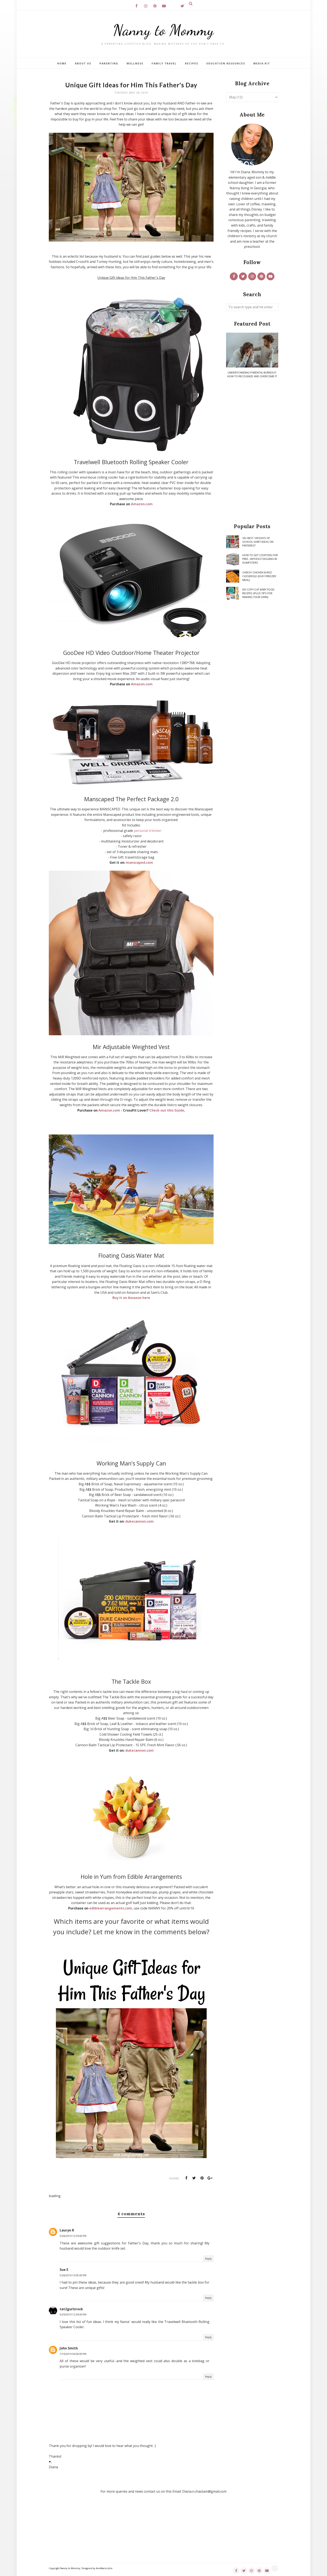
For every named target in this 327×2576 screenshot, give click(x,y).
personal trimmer (147, 830)
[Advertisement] (252, 451)
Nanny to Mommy (163, 30)
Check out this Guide (166, 1110)
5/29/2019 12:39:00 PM (73, 2314)
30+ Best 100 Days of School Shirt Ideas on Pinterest (257, 541)
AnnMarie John (104, 2568)
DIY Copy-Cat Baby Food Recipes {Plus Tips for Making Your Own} (258, 593)
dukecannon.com (139, 1521)
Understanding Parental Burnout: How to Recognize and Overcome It (252, 374)
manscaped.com (139, 862)
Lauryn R (67, 2230)
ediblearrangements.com (110, 1908)
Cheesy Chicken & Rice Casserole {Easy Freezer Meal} (259, 576)
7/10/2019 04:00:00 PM (73, 2354)
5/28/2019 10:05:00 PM (73, 2275)
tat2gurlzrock (71, 2309)
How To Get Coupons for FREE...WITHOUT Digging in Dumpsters (260, 558)
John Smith (69, 2348)
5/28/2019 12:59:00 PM (73, 2236)
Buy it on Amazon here (131, 1297)
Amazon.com (142, 504)
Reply (208, 2258)
